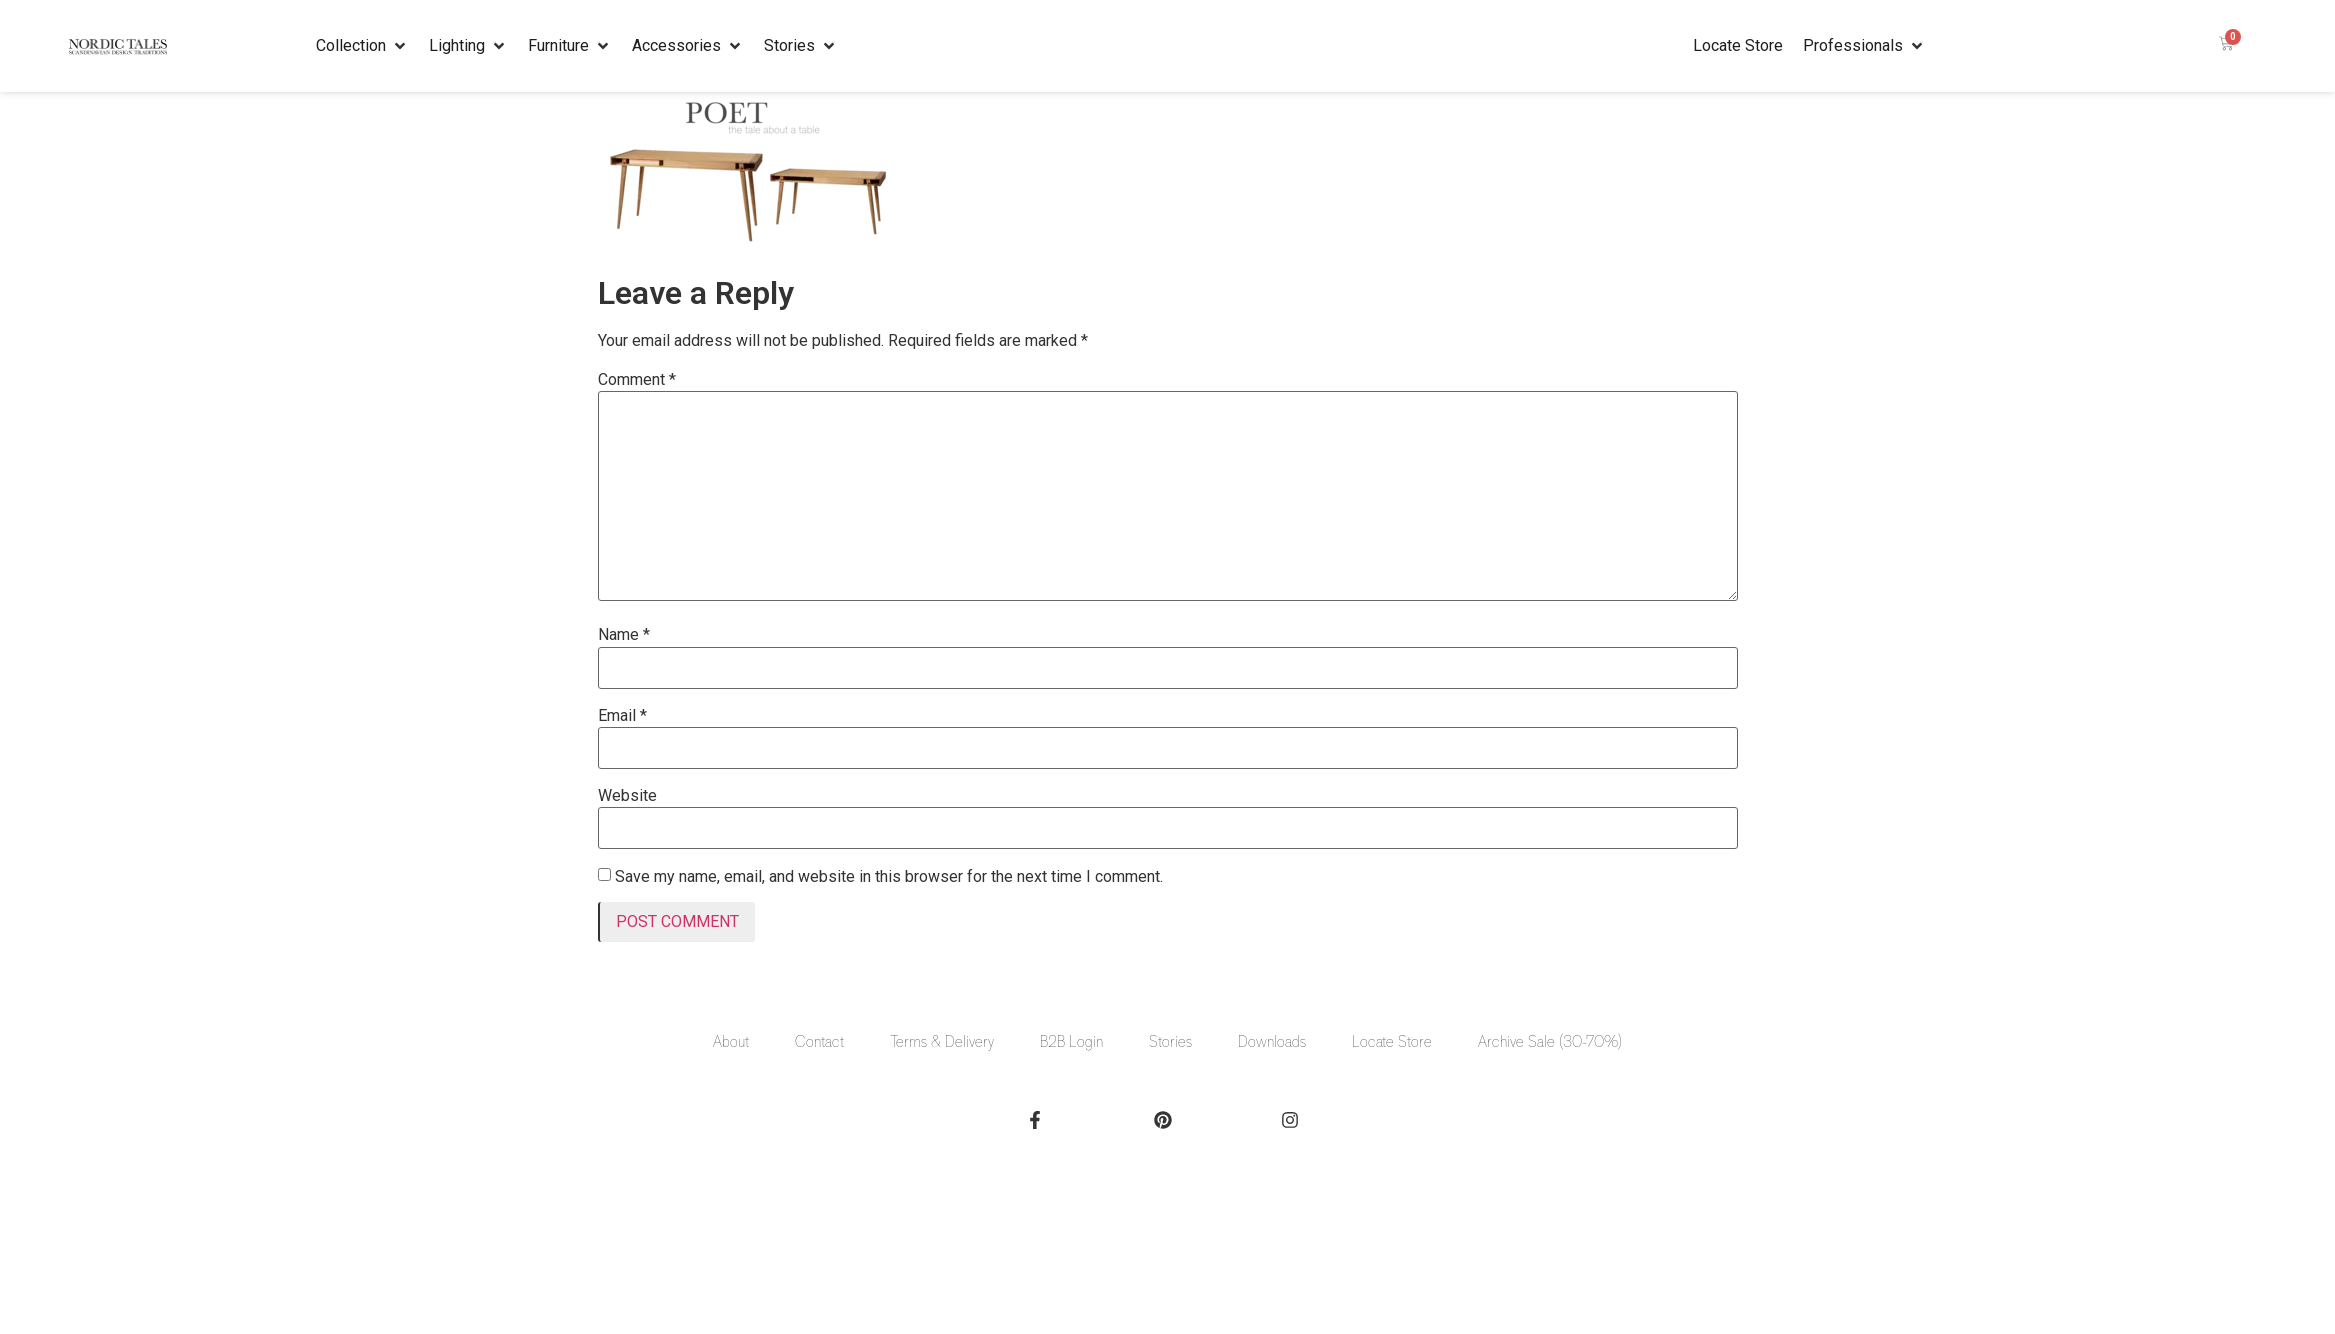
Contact (819, 1042)
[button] (362, 46)
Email (622, 716)
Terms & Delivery (942, 1042)
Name (624, 635)
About (731, 1042)
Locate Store (1392, 1042)
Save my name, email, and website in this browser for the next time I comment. (889, 877)
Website (627, 796)
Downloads (1272, 1042)
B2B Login (1071, 1042)
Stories (1170, 1042)
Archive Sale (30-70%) (1550, 1042)
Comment (637, 380)
